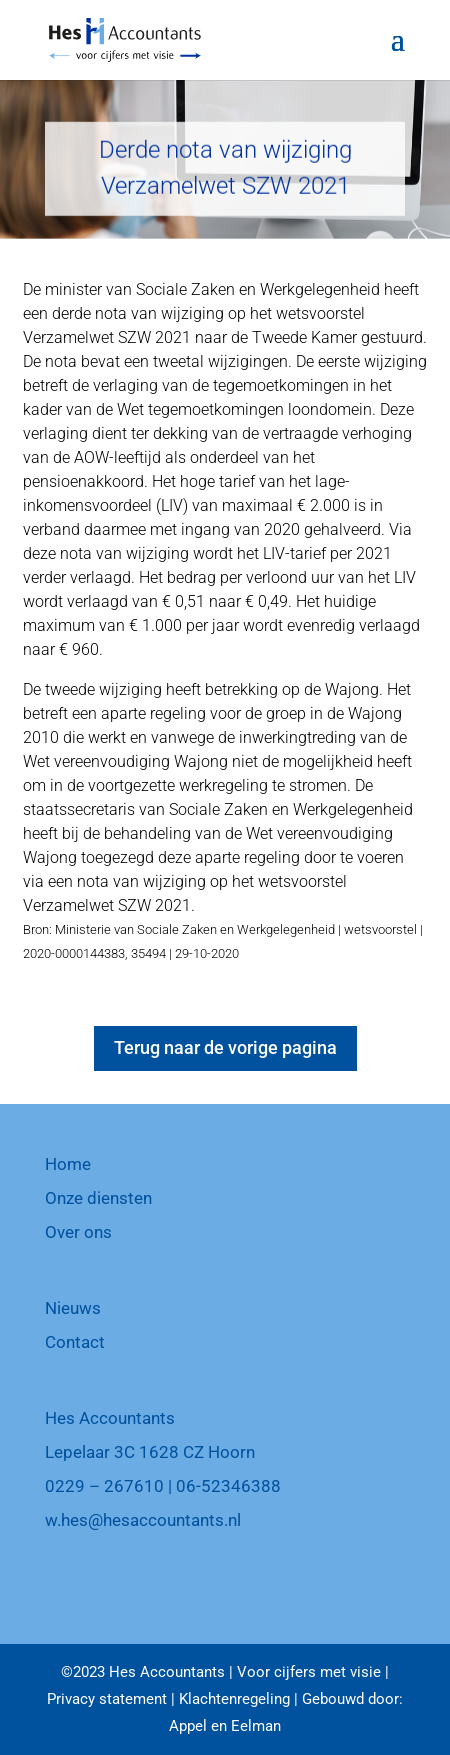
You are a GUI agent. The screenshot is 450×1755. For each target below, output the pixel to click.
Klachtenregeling (234, 1699)
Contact (75, 1342)
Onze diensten (98, 1198)
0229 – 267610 (104, 1486)
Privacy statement (107, 1699)
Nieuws (73, 1308)
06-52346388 (228, 1486)
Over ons (78, 1232)
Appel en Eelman (225, 1726)
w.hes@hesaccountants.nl (143, 1520)
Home (68, 1164)
